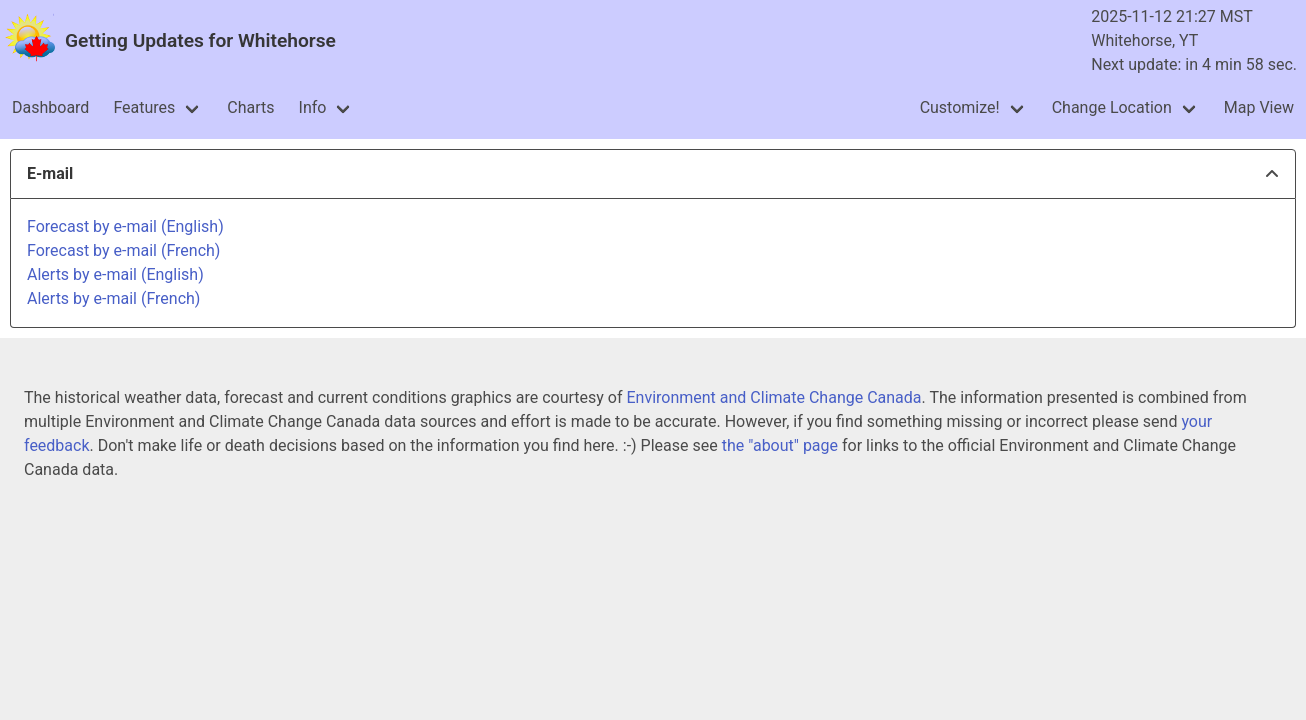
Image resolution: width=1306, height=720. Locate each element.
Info (313, 107)
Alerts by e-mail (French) (113, 298)
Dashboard (50, 107)
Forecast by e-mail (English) (125, 226)
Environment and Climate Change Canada (773, 397)
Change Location (1112, 107)
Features (144, 107)
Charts (250, 107)
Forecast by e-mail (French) (123, 250)
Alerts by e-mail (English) (115, 274)
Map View (1259, 107)
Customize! (960, 107)
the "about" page (780, 445)
